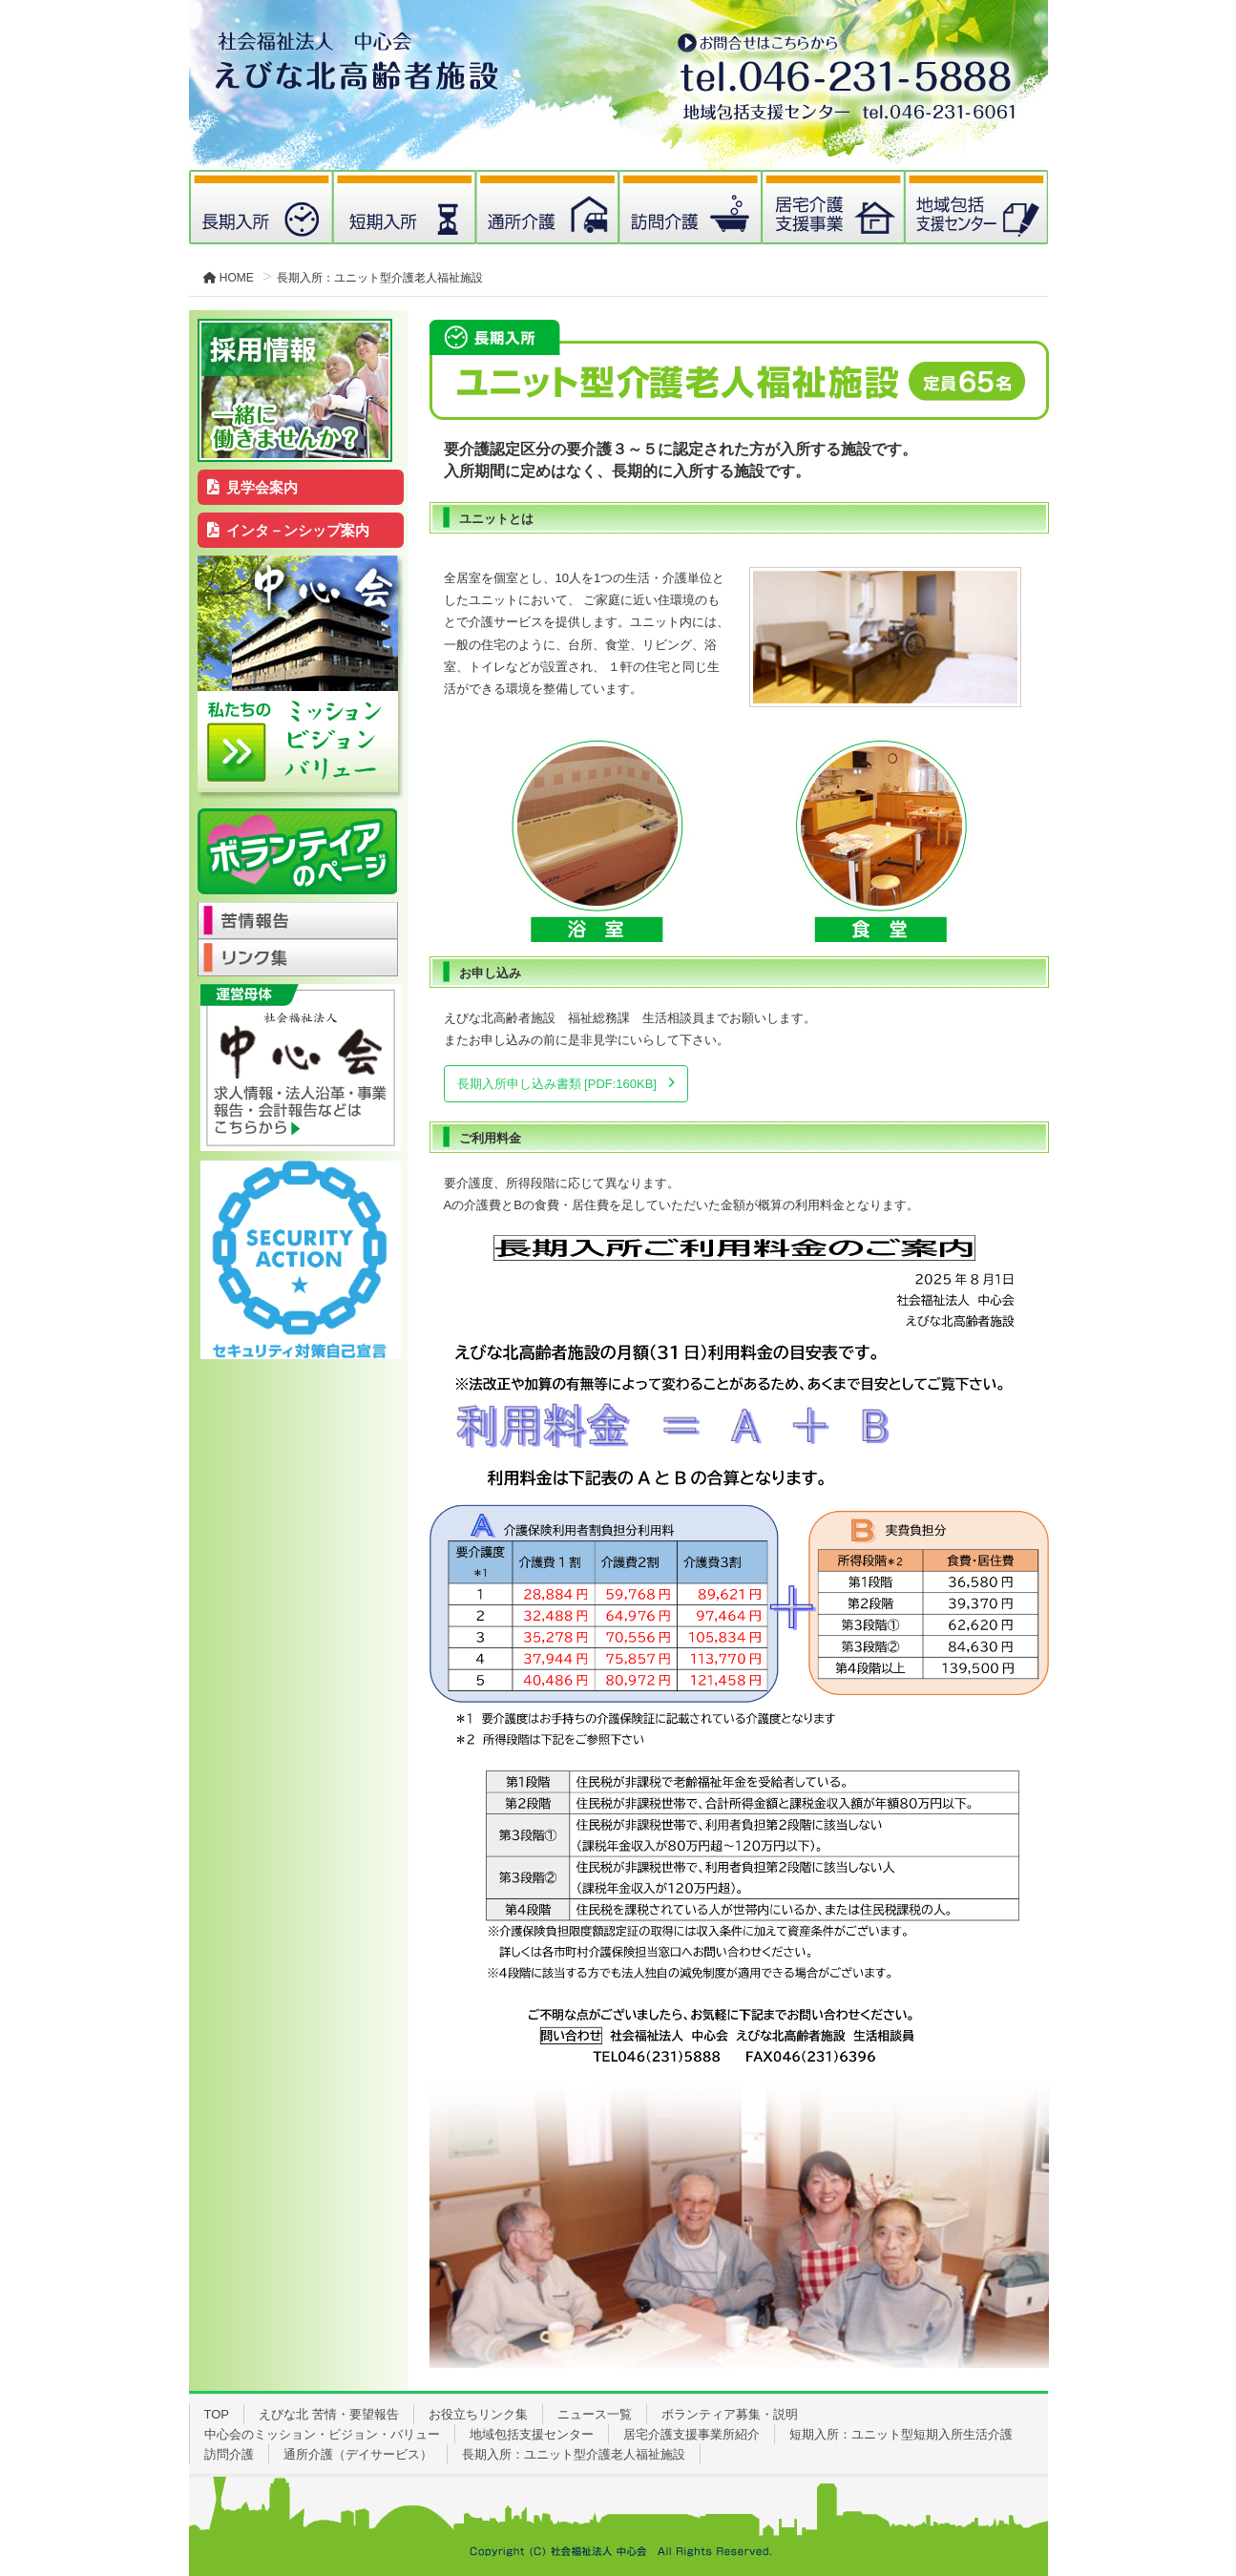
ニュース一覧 (594, 2414)
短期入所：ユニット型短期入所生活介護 (901, 2434)
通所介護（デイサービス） (357, 2454)
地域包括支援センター (532, 2434)
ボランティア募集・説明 (729, 2414)
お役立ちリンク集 (478, 2414)
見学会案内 (252, 487)
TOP (217, 2414)
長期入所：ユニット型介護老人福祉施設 (573, 2454)
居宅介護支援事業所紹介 (691, 2434)
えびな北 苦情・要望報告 (329, 2414)
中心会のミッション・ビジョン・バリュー (322, 2434)
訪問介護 (229, 2454)
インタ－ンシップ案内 (288, 530)
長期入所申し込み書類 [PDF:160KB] (557, 1084)
